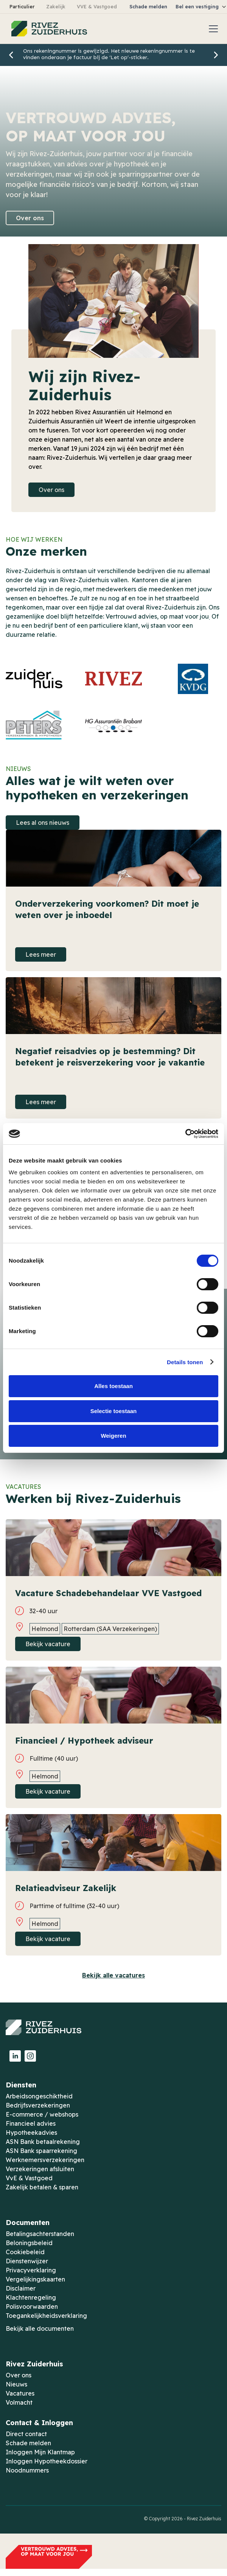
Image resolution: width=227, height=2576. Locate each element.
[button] (211, 29)
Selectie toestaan (113, 1411)
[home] (47, 29)
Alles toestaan (113, 1386)
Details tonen (185, 1362)
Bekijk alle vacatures (113, 1975)
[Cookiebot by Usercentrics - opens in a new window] (185, 1134)
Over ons (30, 218)
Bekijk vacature (47, 1644)
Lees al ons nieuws (42, 822)
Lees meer (40, 954)
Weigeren (113, 1435)
